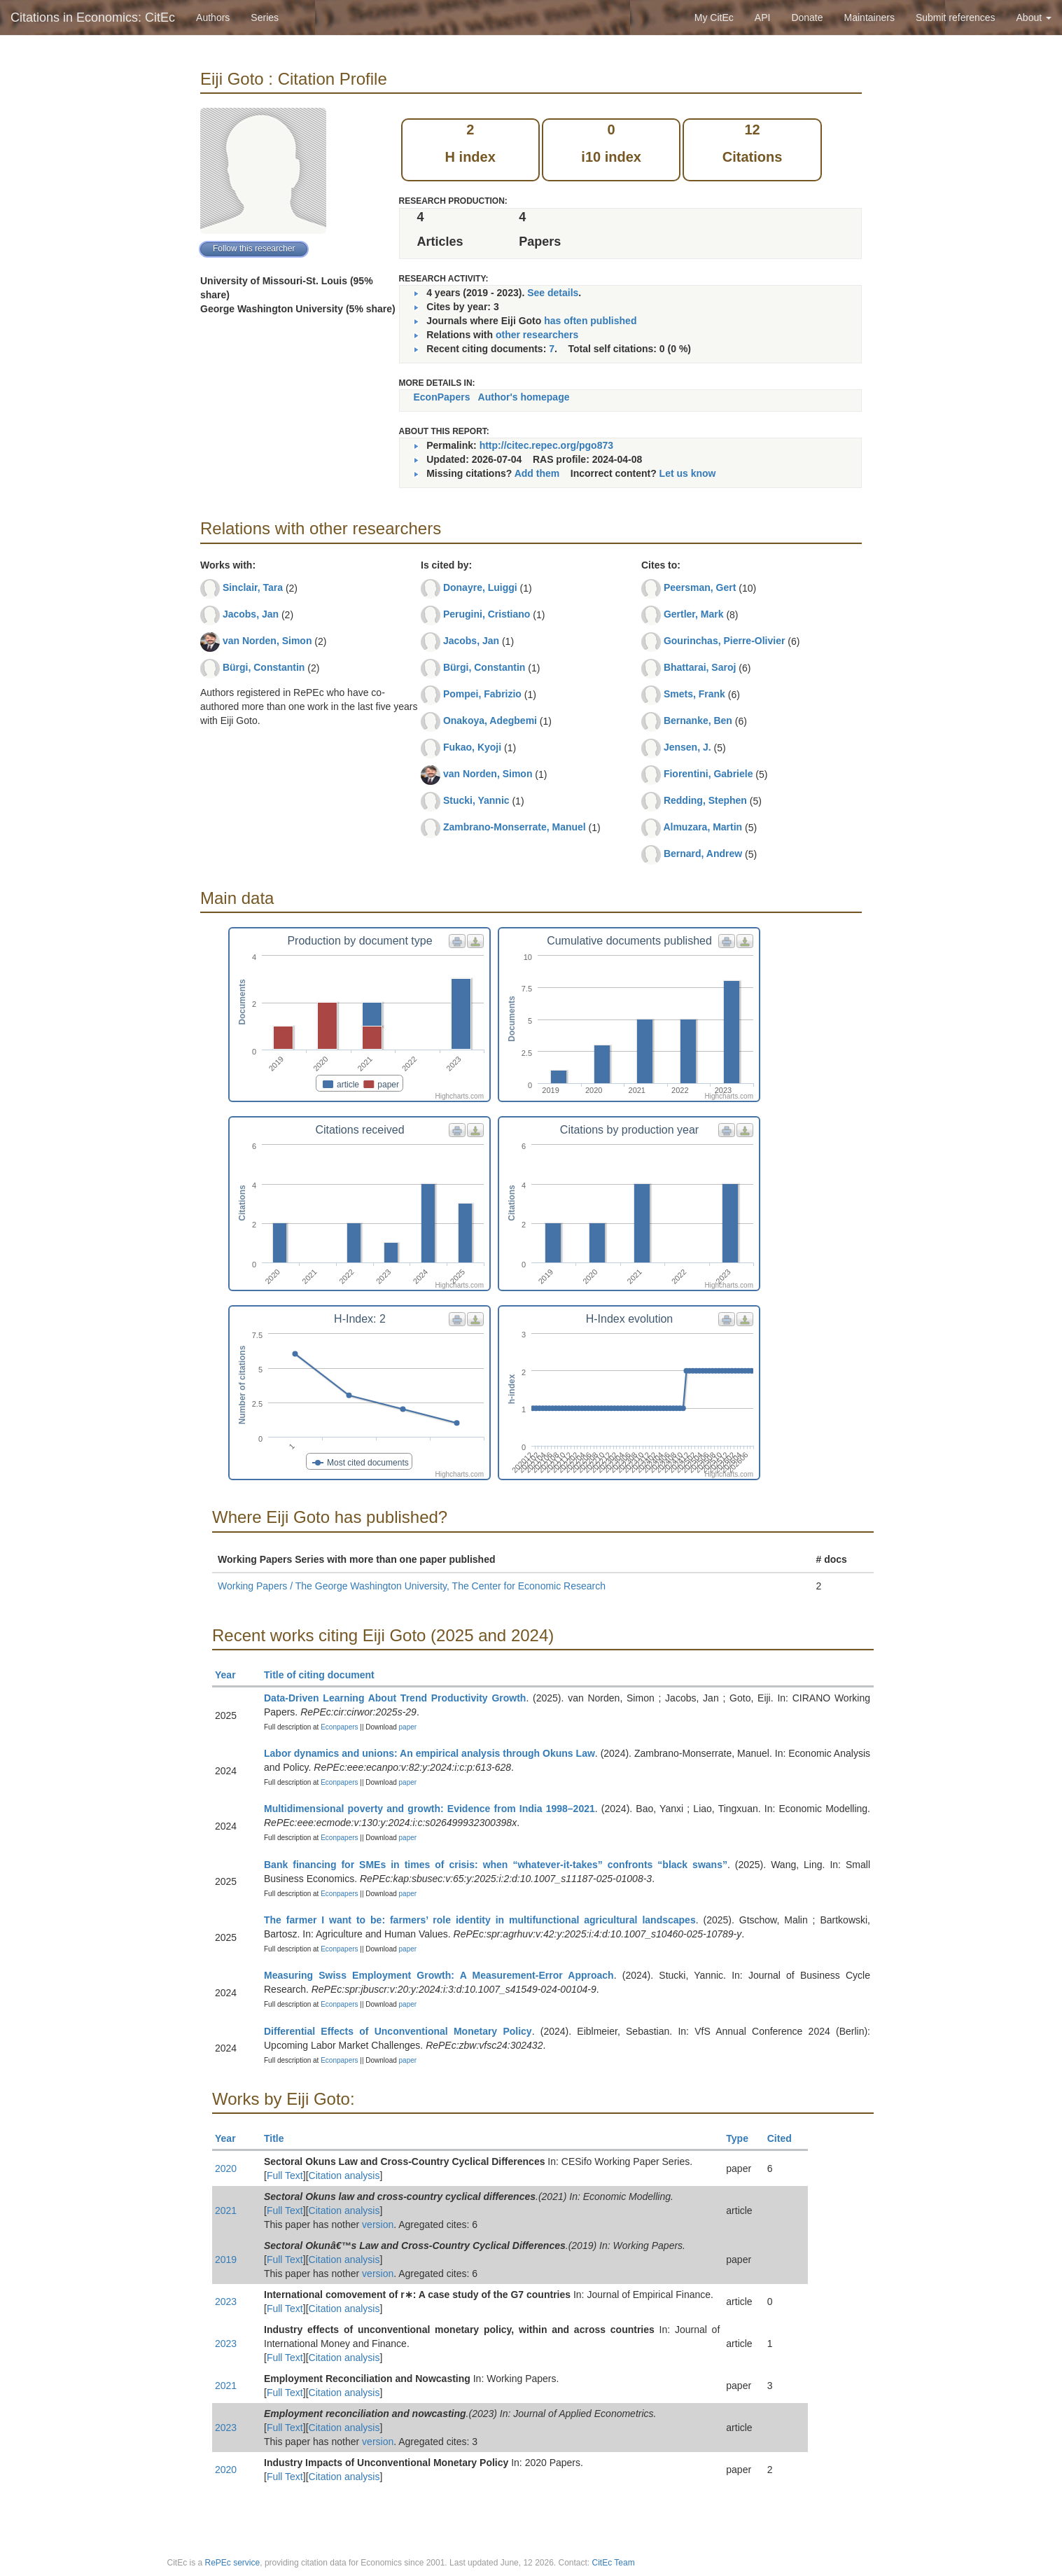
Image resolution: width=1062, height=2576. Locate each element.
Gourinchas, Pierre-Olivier (724, 640)
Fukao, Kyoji (472, 747)
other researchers (537, 334)
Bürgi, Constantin (264, 667)
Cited (785, 2138)
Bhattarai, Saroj (700, 667)
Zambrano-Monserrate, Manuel (514, 827)
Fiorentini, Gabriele (708, 773)
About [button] (1033, 17)
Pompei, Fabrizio (482, 693)
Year (231, 1674)
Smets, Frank (694, 693)
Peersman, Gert (700, 587)
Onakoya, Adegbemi (490, 720)
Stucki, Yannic (476, 800)
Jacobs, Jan (251, 614)
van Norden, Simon (267, 640)
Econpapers (338, 1727)
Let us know (687, 473)
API (763, 17)
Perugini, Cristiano (486, 614)
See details (552, 292)
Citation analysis (344, 2175)
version (377, 2224)
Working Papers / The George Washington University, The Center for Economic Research (412, 1586)
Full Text (285, 2175)
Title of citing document (325, 1674)
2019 (226, 2259)
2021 (226, 2210)
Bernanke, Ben (698, 720)
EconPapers (442, 397)
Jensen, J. (687, 747)
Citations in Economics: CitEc (93, 18)
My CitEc (714, 17)
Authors (213, 17)
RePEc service (232, 2563)
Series (265, 17)
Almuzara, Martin (702, 827)
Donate (807, 17)
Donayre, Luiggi (480, 587)
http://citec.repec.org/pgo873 (546, 445)
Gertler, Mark (694, 614)
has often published (590, 320)
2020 (226, 2168)
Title (280, 2138)
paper (408, 1727)
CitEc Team (613, 2563)
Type (743, 2138)
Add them (537, 473)
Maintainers (869, 17)
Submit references (955, 17)
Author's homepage (524, 397)
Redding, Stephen (705, 800)
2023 (226, 2301)
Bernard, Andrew (703, 853)
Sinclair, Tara (253, 587)
